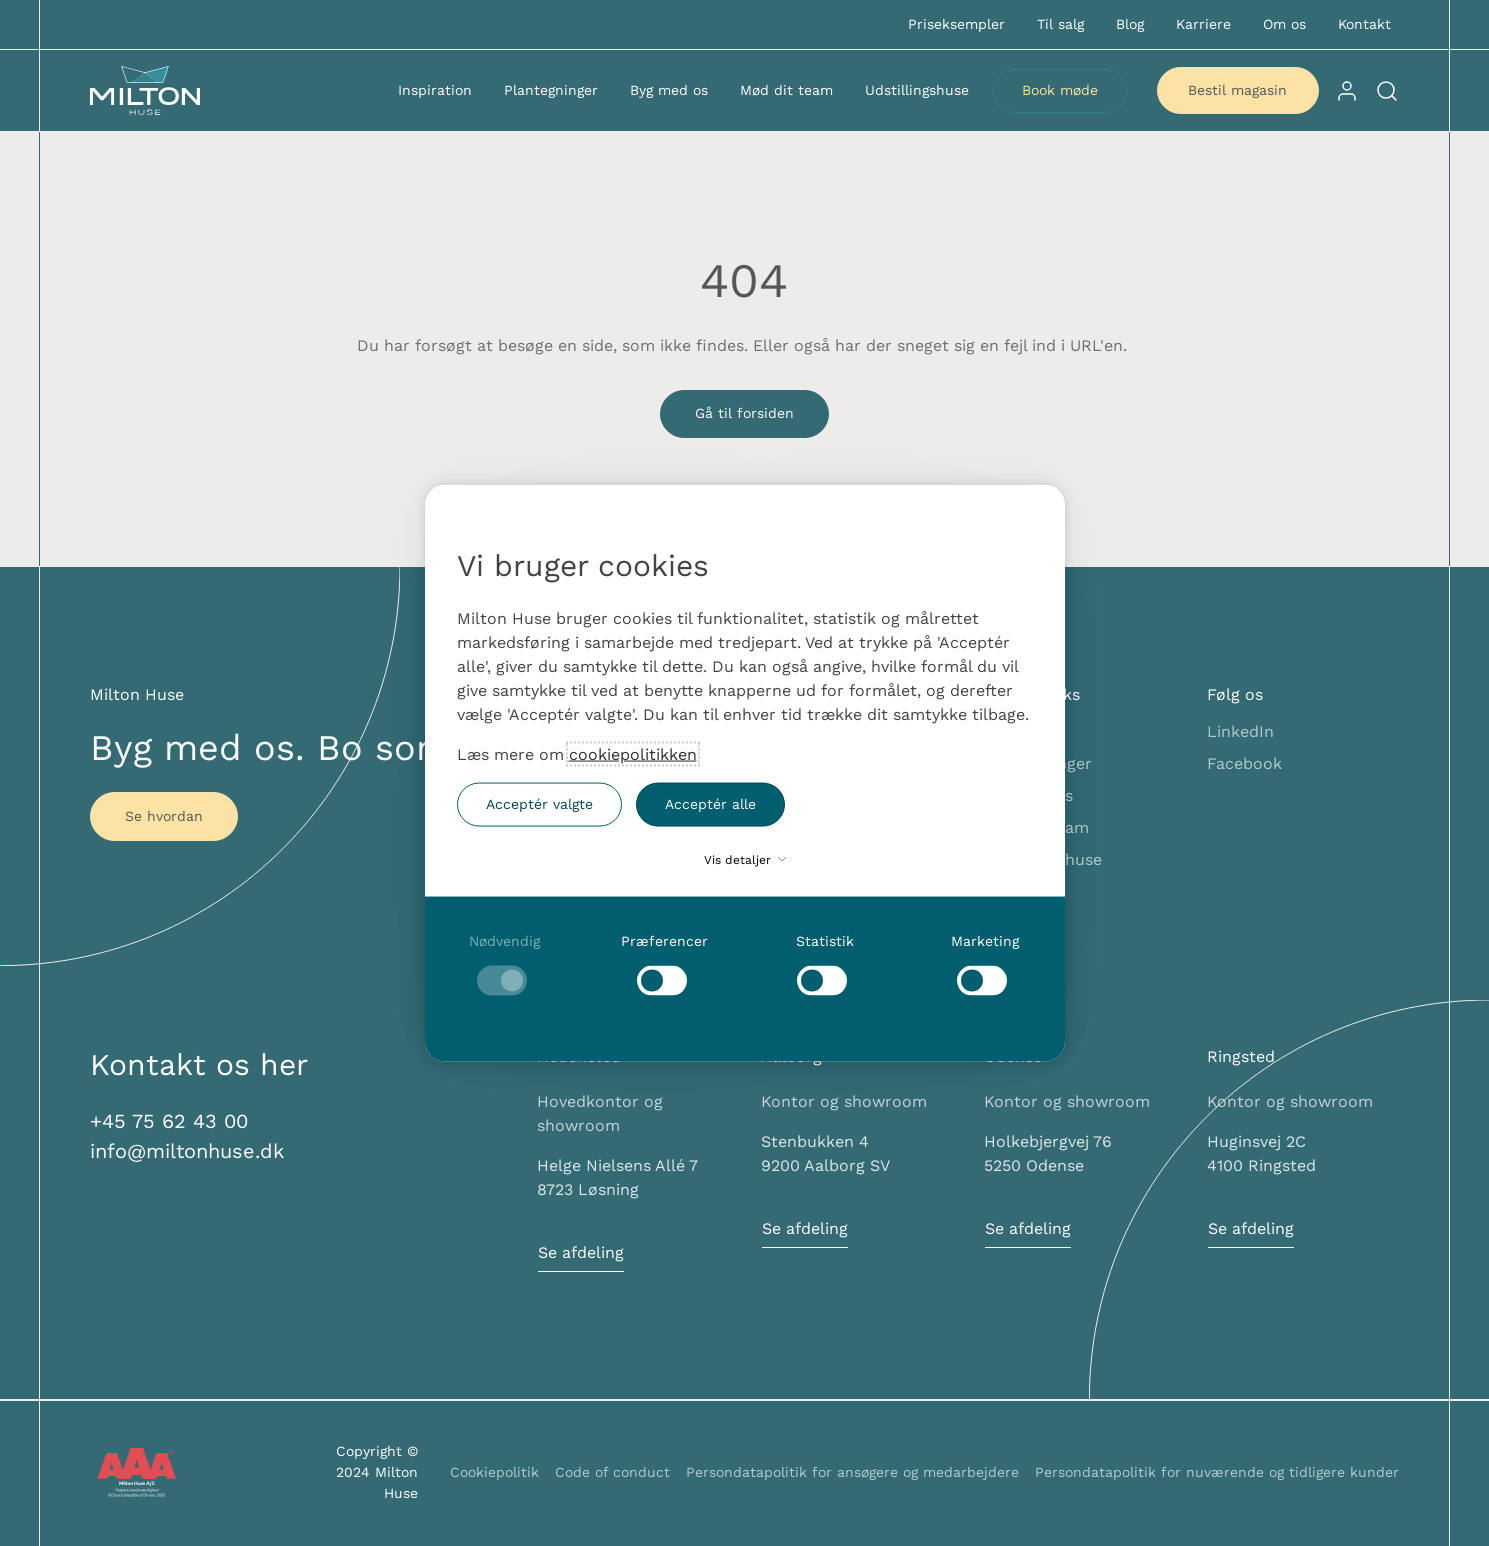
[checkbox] (505, 963)
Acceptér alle (710, 804)
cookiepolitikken (633, 753)
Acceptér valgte (539, 804)
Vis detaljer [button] (745, 859)
